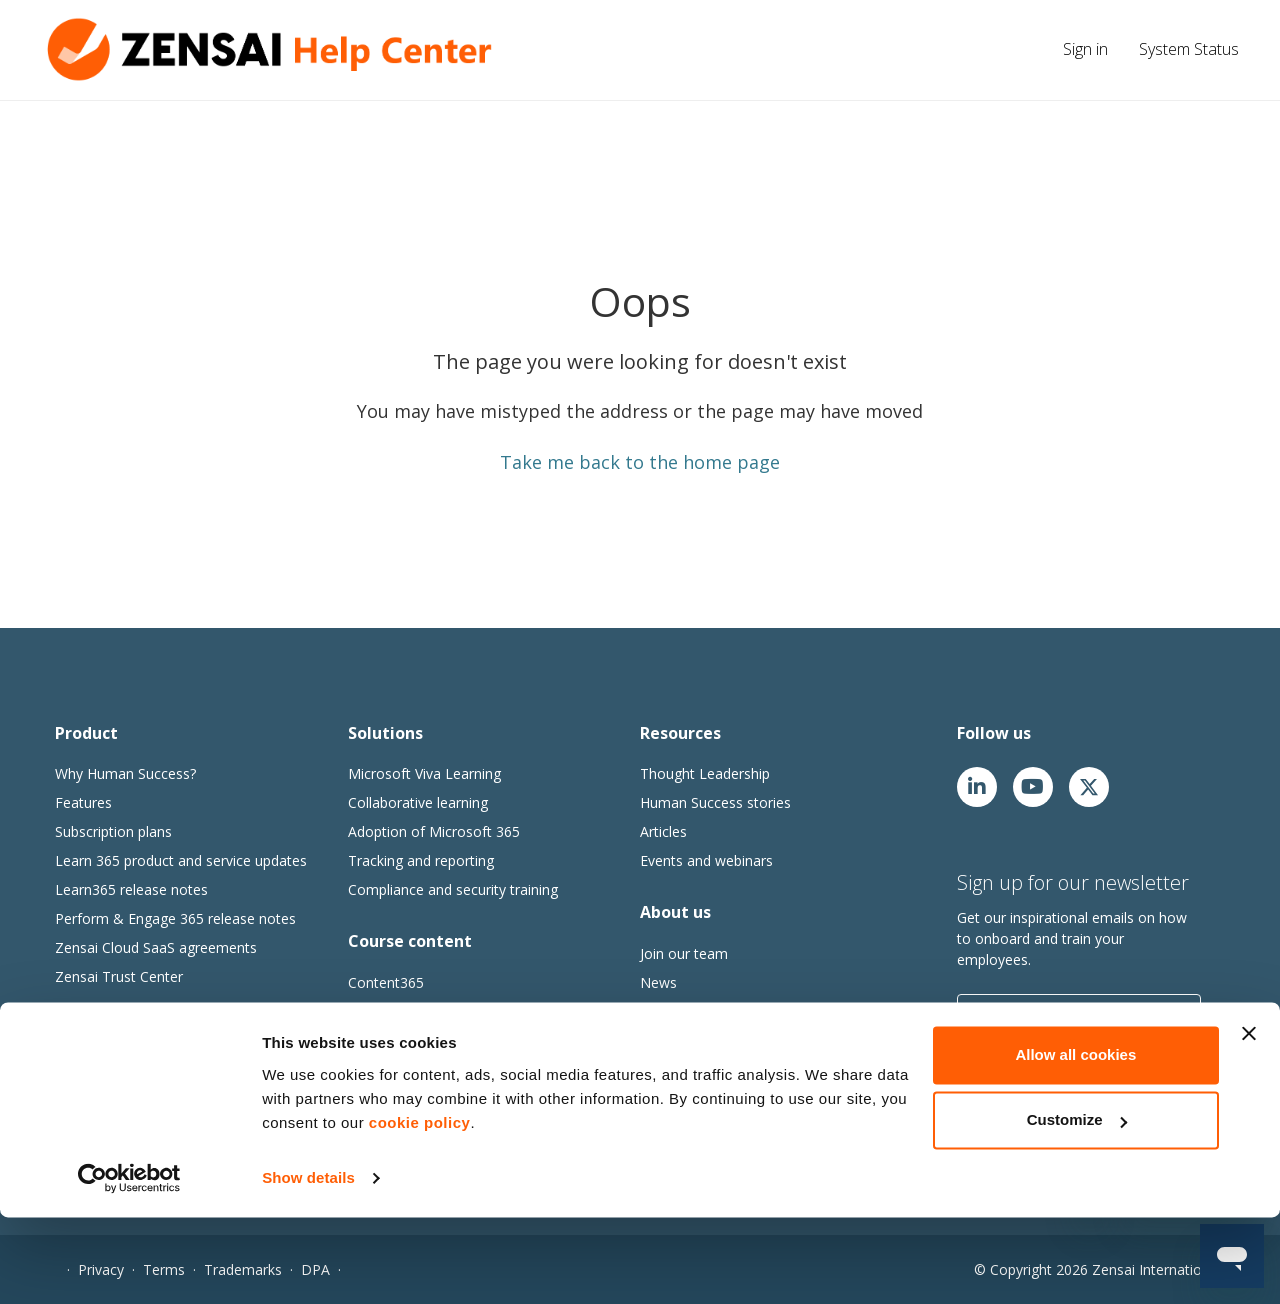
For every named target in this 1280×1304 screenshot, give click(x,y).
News (658, 982)
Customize (1077, 1206)
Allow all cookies (1075, 1141)
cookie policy (420, 1209)
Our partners (681, 1011)
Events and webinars (706, 860)
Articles (663, 831)
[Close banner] (1249, 1120)
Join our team (684, 953)
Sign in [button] (1085, 49)
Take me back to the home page (640, 462)
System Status (1189, 49)
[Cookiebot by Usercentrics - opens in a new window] (129, 1265)
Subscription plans (113, 831)
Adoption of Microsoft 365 (434, 831)
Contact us (675, 1040)
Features (83, 802)
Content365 (386, 982)
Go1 (361, 1011)
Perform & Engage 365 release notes (175, 918)
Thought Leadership (705, 773)
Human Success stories (715, 802)
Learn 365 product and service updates (181, 860)
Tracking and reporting (421, 860)
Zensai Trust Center (119, 976)
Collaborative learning (418, 802)
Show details (308, 1264)
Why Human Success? (125, 773)
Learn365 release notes (131, 889)
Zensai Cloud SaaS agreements (156, 947)
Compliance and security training (453, 889)
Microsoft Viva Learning (424, 773)
